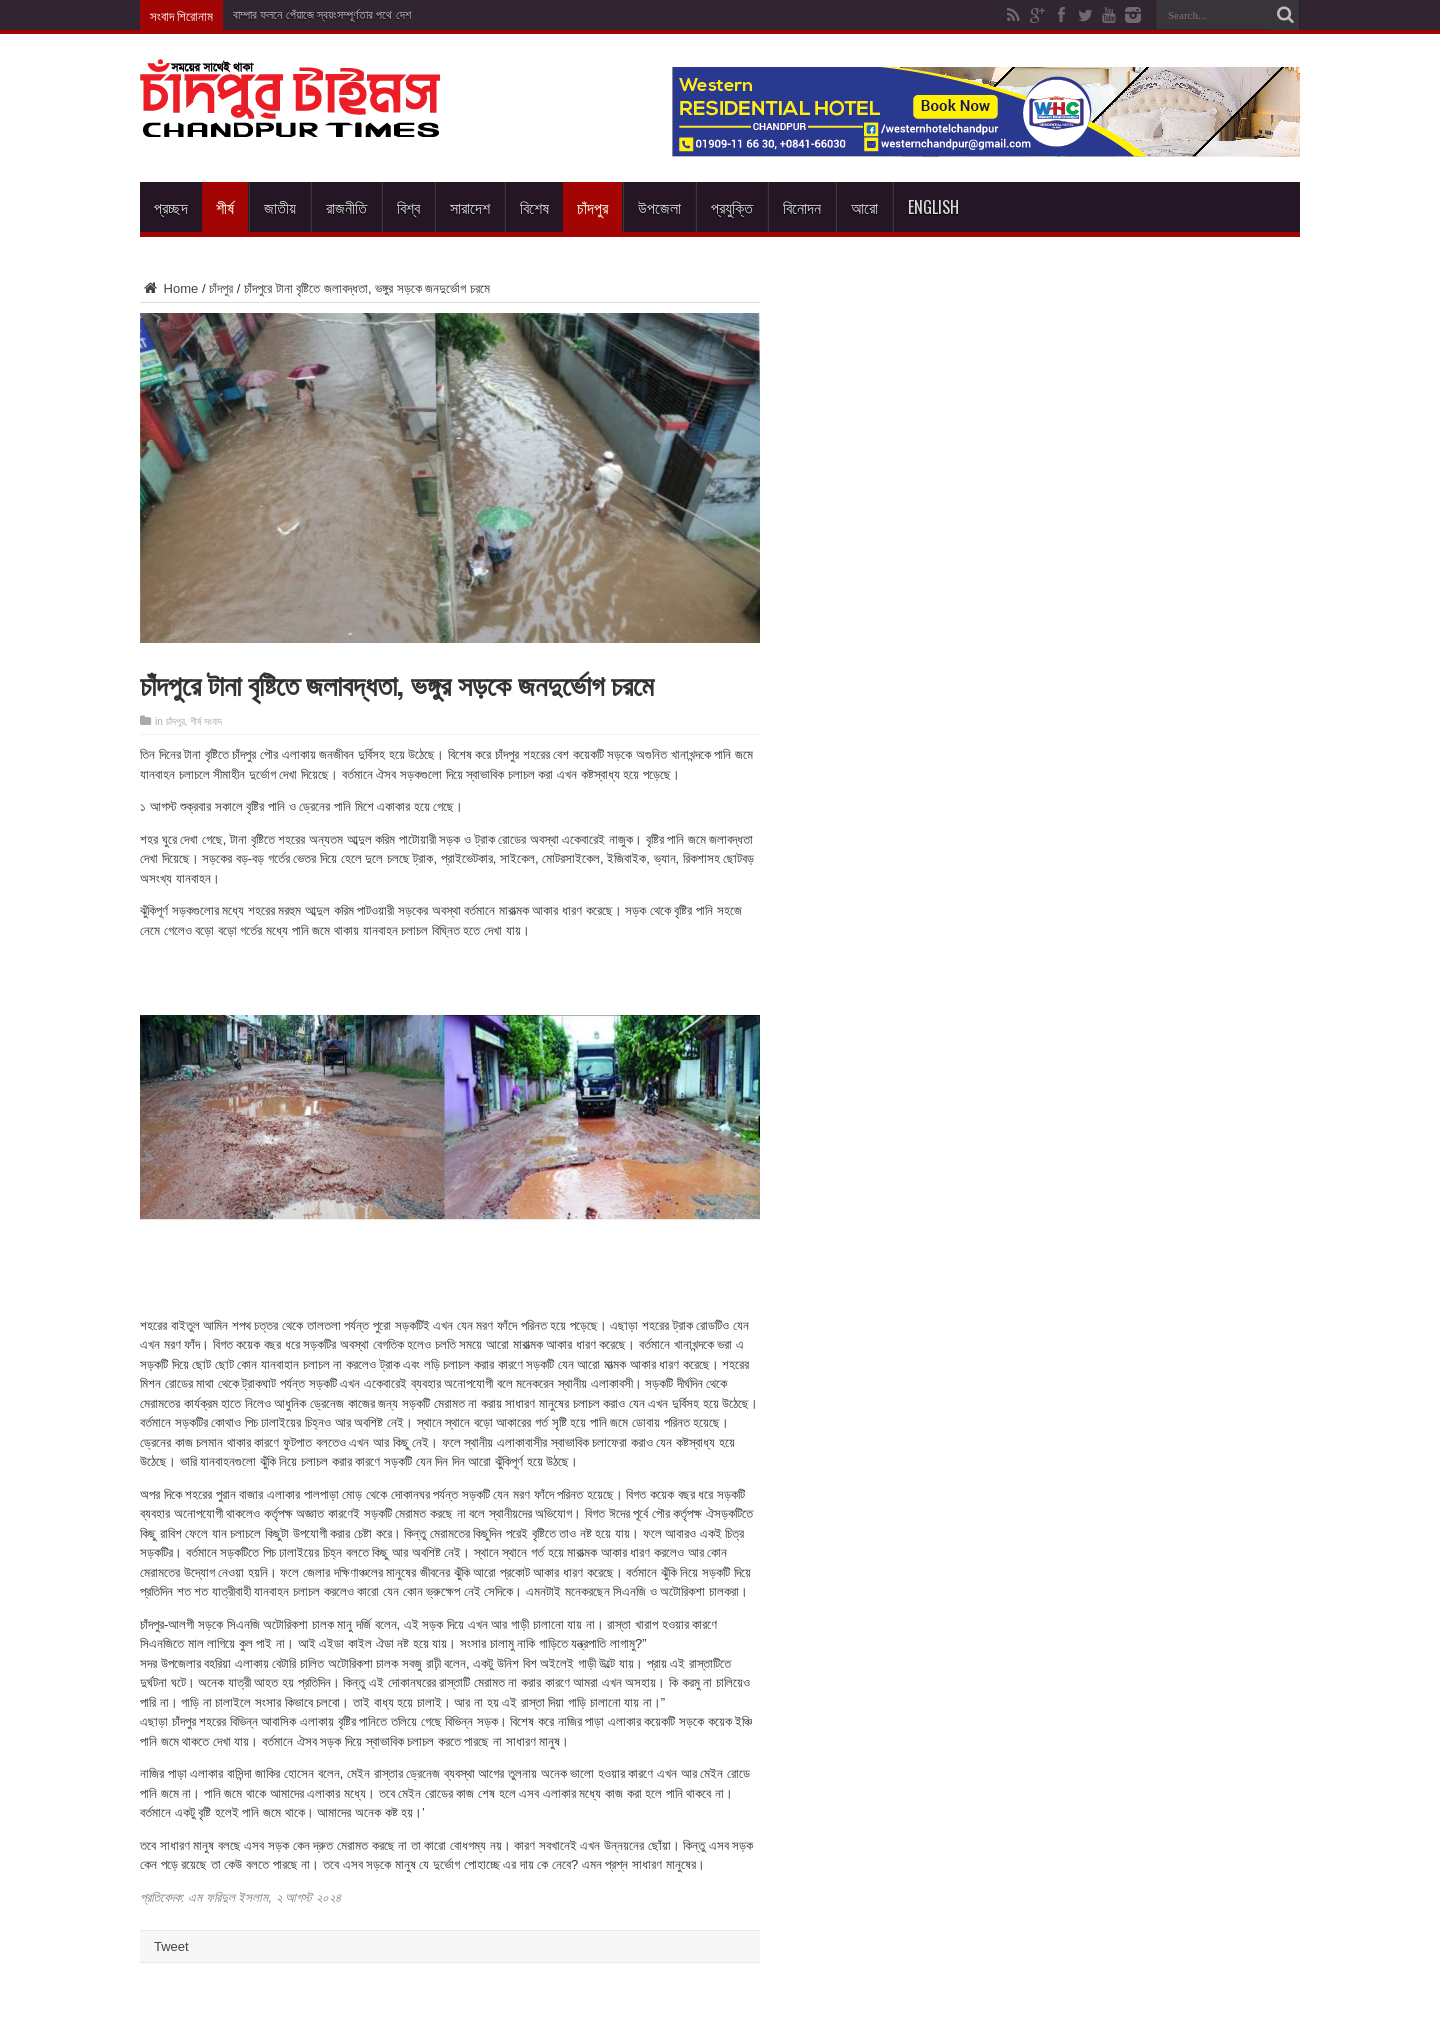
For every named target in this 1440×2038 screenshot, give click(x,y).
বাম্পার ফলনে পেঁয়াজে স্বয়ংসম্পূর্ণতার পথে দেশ (322, 15)
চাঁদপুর (592, 207)
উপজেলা (659, 207)
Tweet (171, 1946)
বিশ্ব (408, 207)
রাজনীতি (346, 207)
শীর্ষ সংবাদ (206, 721)
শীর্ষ (225, 207)
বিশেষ (534, 207)
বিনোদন (802, 207)
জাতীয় (280, 207)
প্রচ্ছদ (171, 207)
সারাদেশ (470, 207)
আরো (864, 207)
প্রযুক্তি (732, 207)
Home (169, 288)
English (933, 207)
